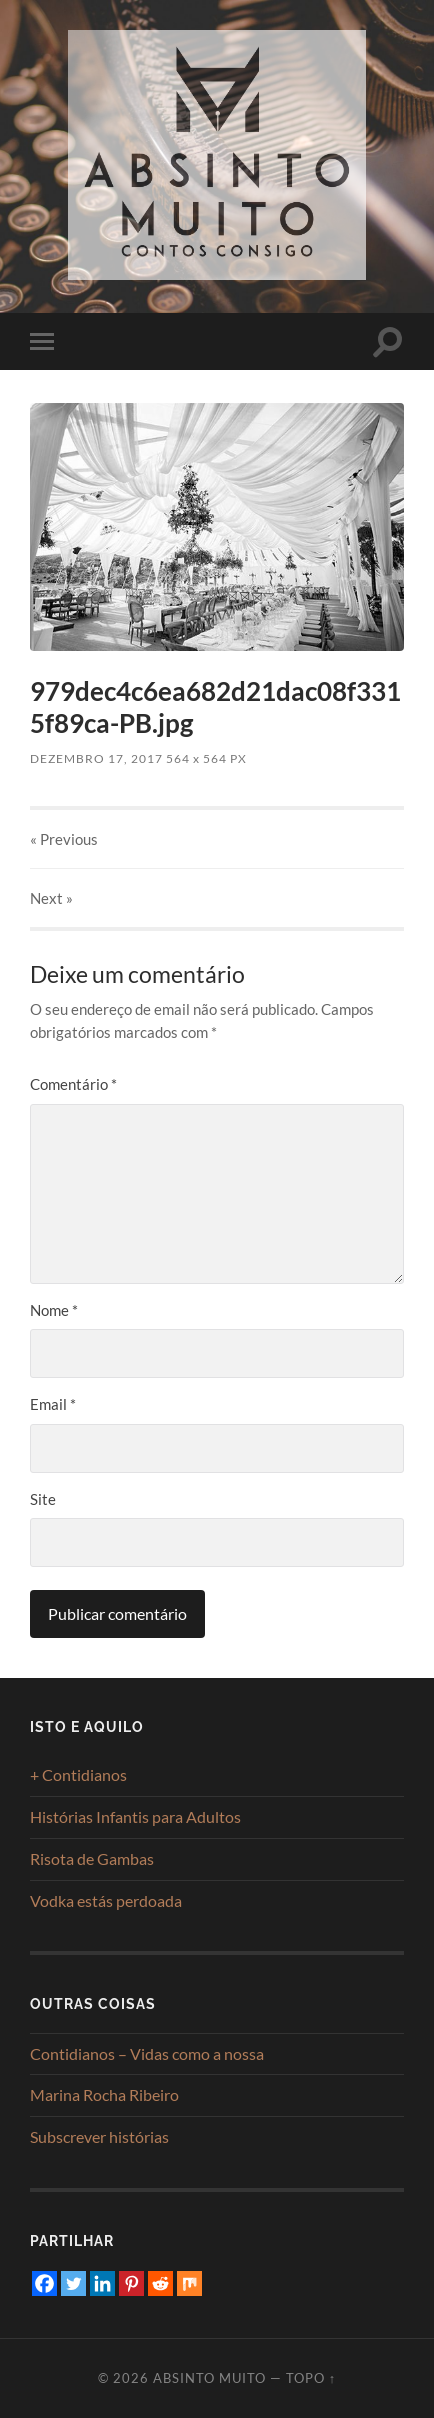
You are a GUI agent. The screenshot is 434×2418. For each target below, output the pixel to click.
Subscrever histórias (99, 2136)
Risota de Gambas (92, 1858)
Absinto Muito (209, 2378)
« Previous (64, 839)
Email (53, 1404)
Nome (54, 1310)
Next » (51, 898)
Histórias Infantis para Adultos (135, 1816)
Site (43, 1499)
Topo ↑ (311, 2378)
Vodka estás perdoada (106, 1900)
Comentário (73, 1084)
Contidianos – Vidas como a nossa (147, 2053)
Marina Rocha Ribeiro (104, 2094)
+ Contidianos (78, 1774)
